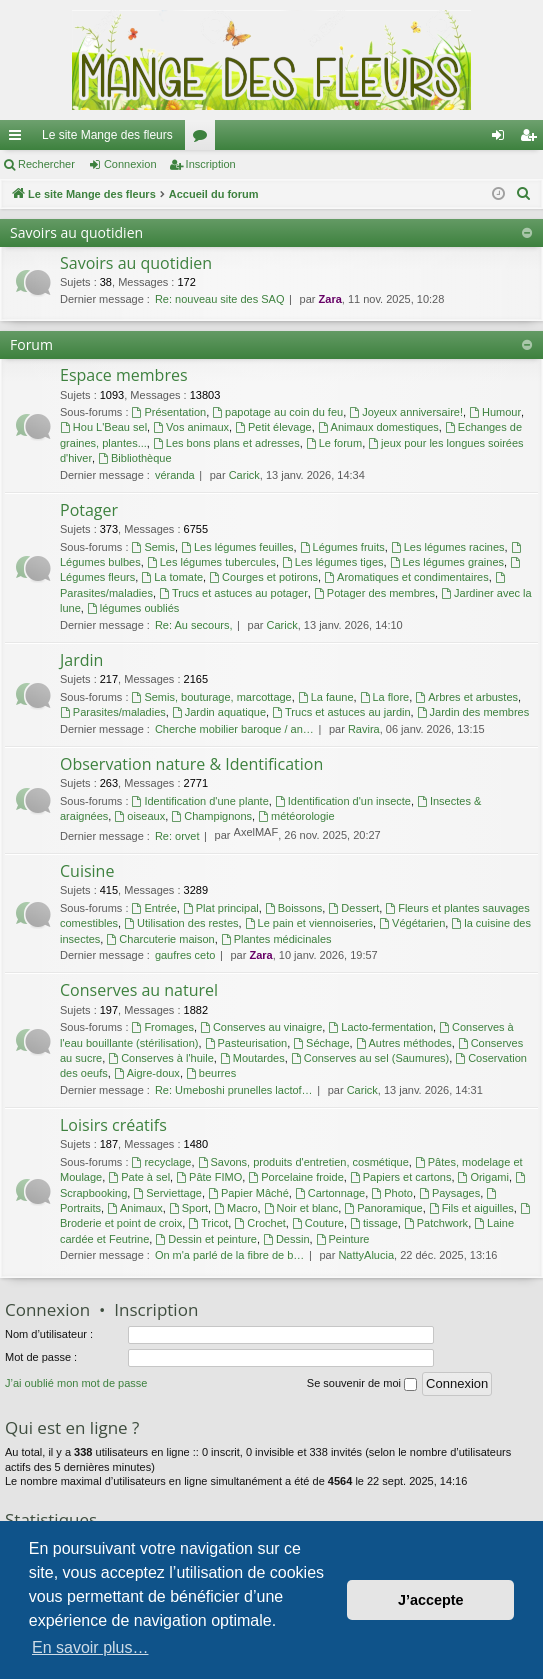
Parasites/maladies (113, 712)
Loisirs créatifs (113, 1125)
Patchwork (436, 1223)
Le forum (334, 443)
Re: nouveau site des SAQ (220, 299)
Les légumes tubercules (211, 562)
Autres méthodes (404, 1043)
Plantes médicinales (276, 939)
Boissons (293, 908)
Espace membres (124, 375)
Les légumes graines (447, 562)
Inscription (211, 164)
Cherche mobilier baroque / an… (234, 729)
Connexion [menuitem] (502, 139)
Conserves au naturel (139, 990)
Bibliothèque (134, 458)
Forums (204, 139)
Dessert (353, 908)
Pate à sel (139, 1177)
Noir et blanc (301, 1208)
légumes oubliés (133, 608)
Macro (235, 1208)
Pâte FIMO (209, 1177)
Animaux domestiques (378, 427)
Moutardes (252, 1058)
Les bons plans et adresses (226, 443)
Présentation (169, 412)
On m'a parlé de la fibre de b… (229, 1255)
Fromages (163, 1027)
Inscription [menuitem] (532, 139)
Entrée (154, 908)
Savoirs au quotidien (76, 232)
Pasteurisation (246, 1043)
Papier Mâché (248, 1193)
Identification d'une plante (200, 801)
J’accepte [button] (431, 1600)
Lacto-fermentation (380, 1027)
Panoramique (383, 1208)
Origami (483, 1177)
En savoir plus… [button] (90, 1647)
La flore (385, 697)
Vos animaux (191, 427)
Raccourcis (19, 139)
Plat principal (221, 908)
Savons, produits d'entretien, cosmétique (303, 1162)
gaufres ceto (185, 955)
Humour (495, 412)
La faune (326, 697)
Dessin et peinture (206, 1239)
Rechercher (46, 164)
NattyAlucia (366, 1255)
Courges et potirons (263, 577)
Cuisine (87, 871)
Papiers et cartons (401, 1177)
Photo (392, 1193)
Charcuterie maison (160, 939)
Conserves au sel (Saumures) (370, 1058)
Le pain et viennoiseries (309, 923)
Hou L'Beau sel (103, 427)
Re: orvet (177, 836)
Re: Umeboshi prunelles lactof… (234, 1090)
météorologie (296, 816)
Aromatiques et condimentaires (406, 577)
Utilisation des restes (181, 923)
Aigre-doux (147, 1073)
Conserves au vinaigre (261, 1027)
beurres (211, 1073)
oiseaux (139, 816)
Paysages (449, 1193)
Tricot (208, 1223)
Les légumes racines (448, 547)
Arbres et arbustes (466, 697)
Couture (318, 1223)
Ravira (364, 729)
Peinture (343, 1239)
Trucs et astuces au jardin (341, 712)
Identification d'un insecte (343, 801)
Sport (188, 1208)
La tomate (172, 577)
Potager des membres (374, 593)
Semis (153, 547)
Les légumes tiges (333, 562)
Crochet (259, 1223)
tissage (374, 1223)
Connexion (130, 164)
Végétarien (412, 923)
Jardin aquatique (219, 712)
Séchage (321, 1043)
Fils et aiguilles (471, 1208)
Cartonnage (330, 1193)
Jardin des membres (473, 712)
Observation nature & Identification (191, 764)
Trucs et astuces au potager (233, 593)
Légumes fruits (342, 547)
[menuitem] (524, 194)
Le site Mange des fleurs (107, 135)
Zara (330, 299)
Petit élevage (273, 427)
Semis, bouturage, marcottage (212, 697)
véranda (175, 475)
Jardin (81, 660)
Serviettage (167, 1193)
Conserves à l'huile (160, 1058)
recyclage (162, 1162)
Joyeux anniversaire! (406, 412)
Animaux (135, 1208)
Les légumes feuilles (237, 547)
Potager (89, 510)
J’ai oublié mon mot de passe (76, 1383)
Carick (244, 475)
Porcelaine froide (295, 1177)
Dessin (286, 1239)
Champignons (211, 816)
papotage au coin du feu (277, 412)
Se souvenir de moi (362, 1384)
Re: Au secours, (194, 625)
